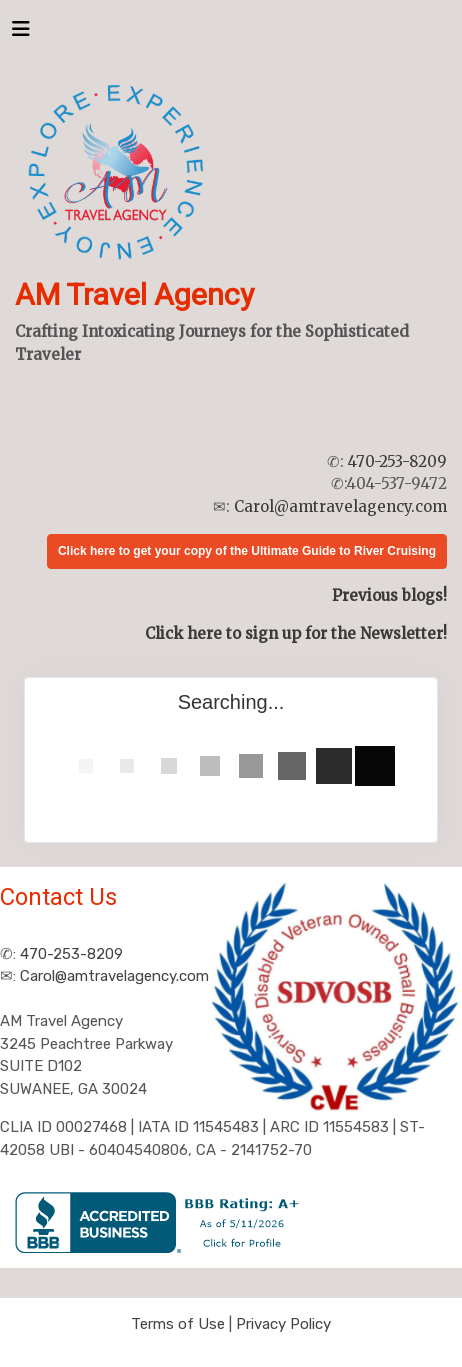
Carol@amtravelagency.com (340, 506)
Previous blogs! (389, 595)
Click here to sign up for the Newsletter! (296, 633)
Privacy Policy (283, 1324)
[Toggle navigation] (21, 34)
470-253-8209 (397, 461)
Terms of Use (178, 1324)
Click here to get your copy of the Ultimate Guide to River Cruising (247, 551)
